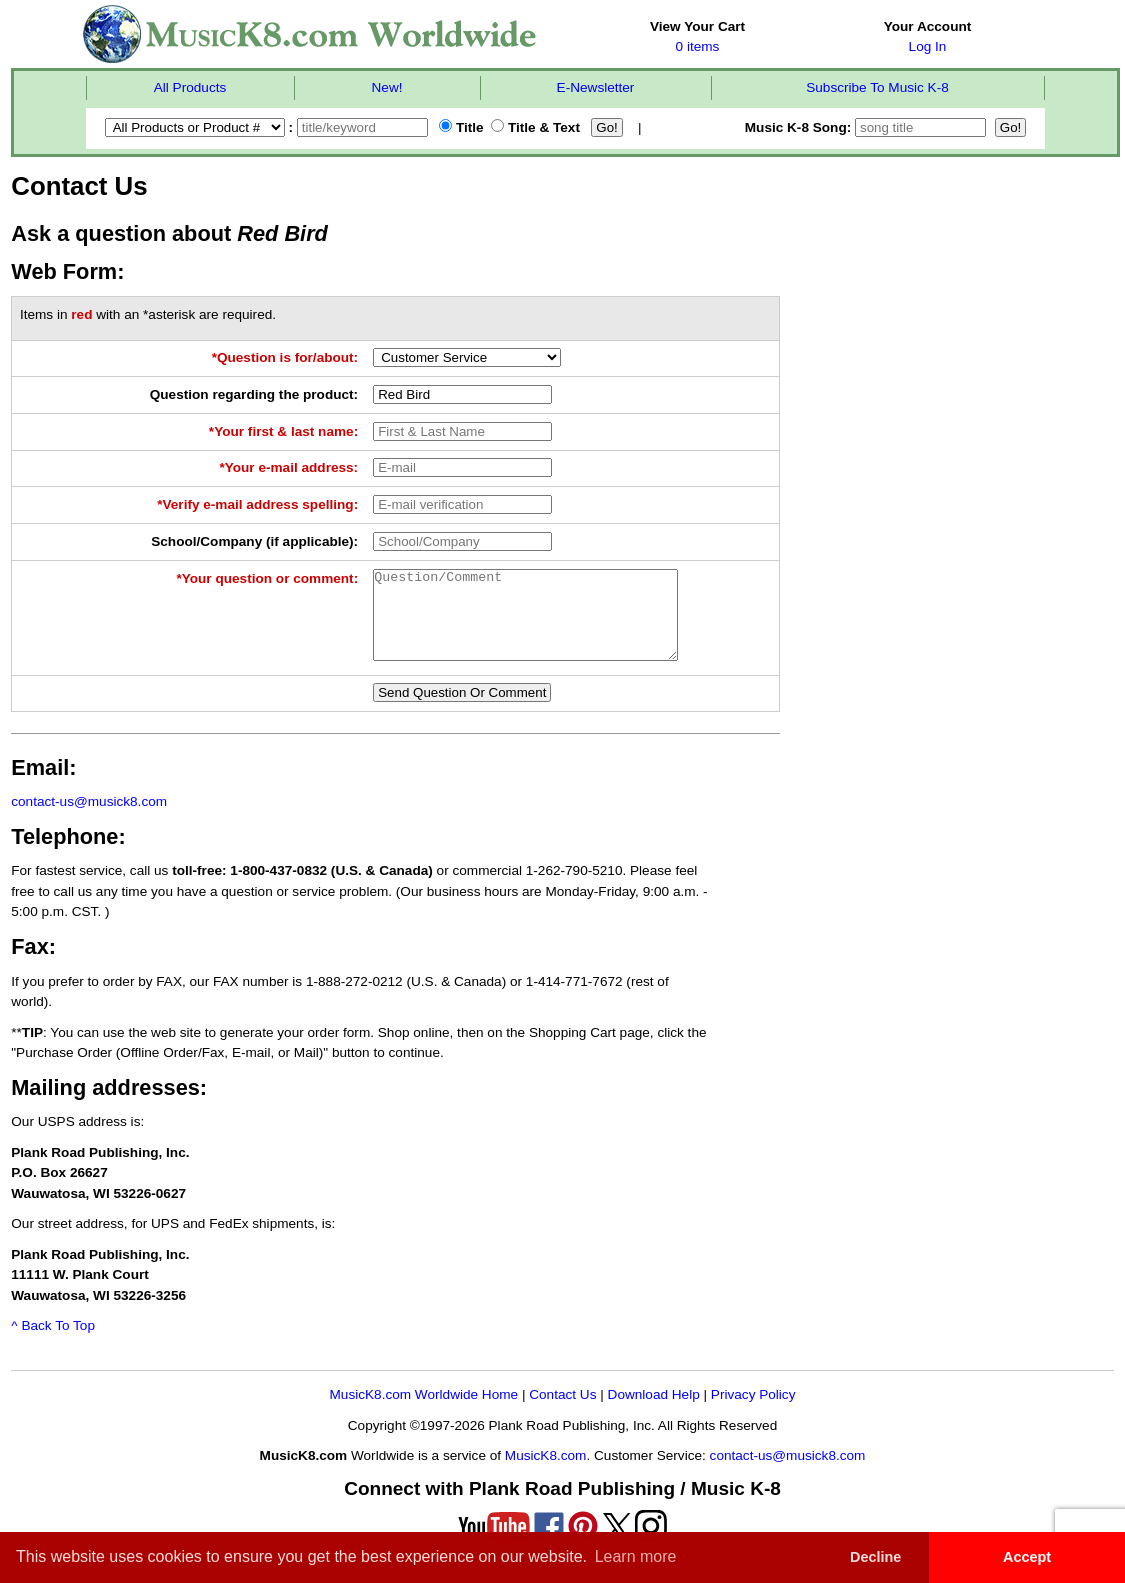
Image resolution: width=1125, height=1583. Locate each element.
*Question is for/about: (285, 357)
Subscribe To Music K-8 (877, 87)
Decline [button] (875, 1557)
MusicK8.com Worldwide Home (424, 1412)
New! (387, 87)
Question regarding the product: (254, 394)
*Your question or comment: (267, 578)
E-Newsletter (596, 87)
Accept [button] (1027, 1557)
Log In (928, 46)
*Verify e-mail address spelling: (257, 504)
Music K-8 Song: (868, 127)
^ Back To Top (53, 1343)
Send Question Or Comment (462, 710)
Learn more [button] (636, 1556)
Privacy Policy (753, 1412)
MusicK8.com (546, 1473)
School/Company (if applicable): (254, 541)
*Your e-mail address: (288, 467)
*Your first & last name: (283, 431)
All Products (190, 87)
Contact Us (562, 1412)
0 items (698, 46)
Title (461, 127)
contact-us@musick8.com (89, 819)
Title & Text (535, 127)
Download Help (654, 1412)
